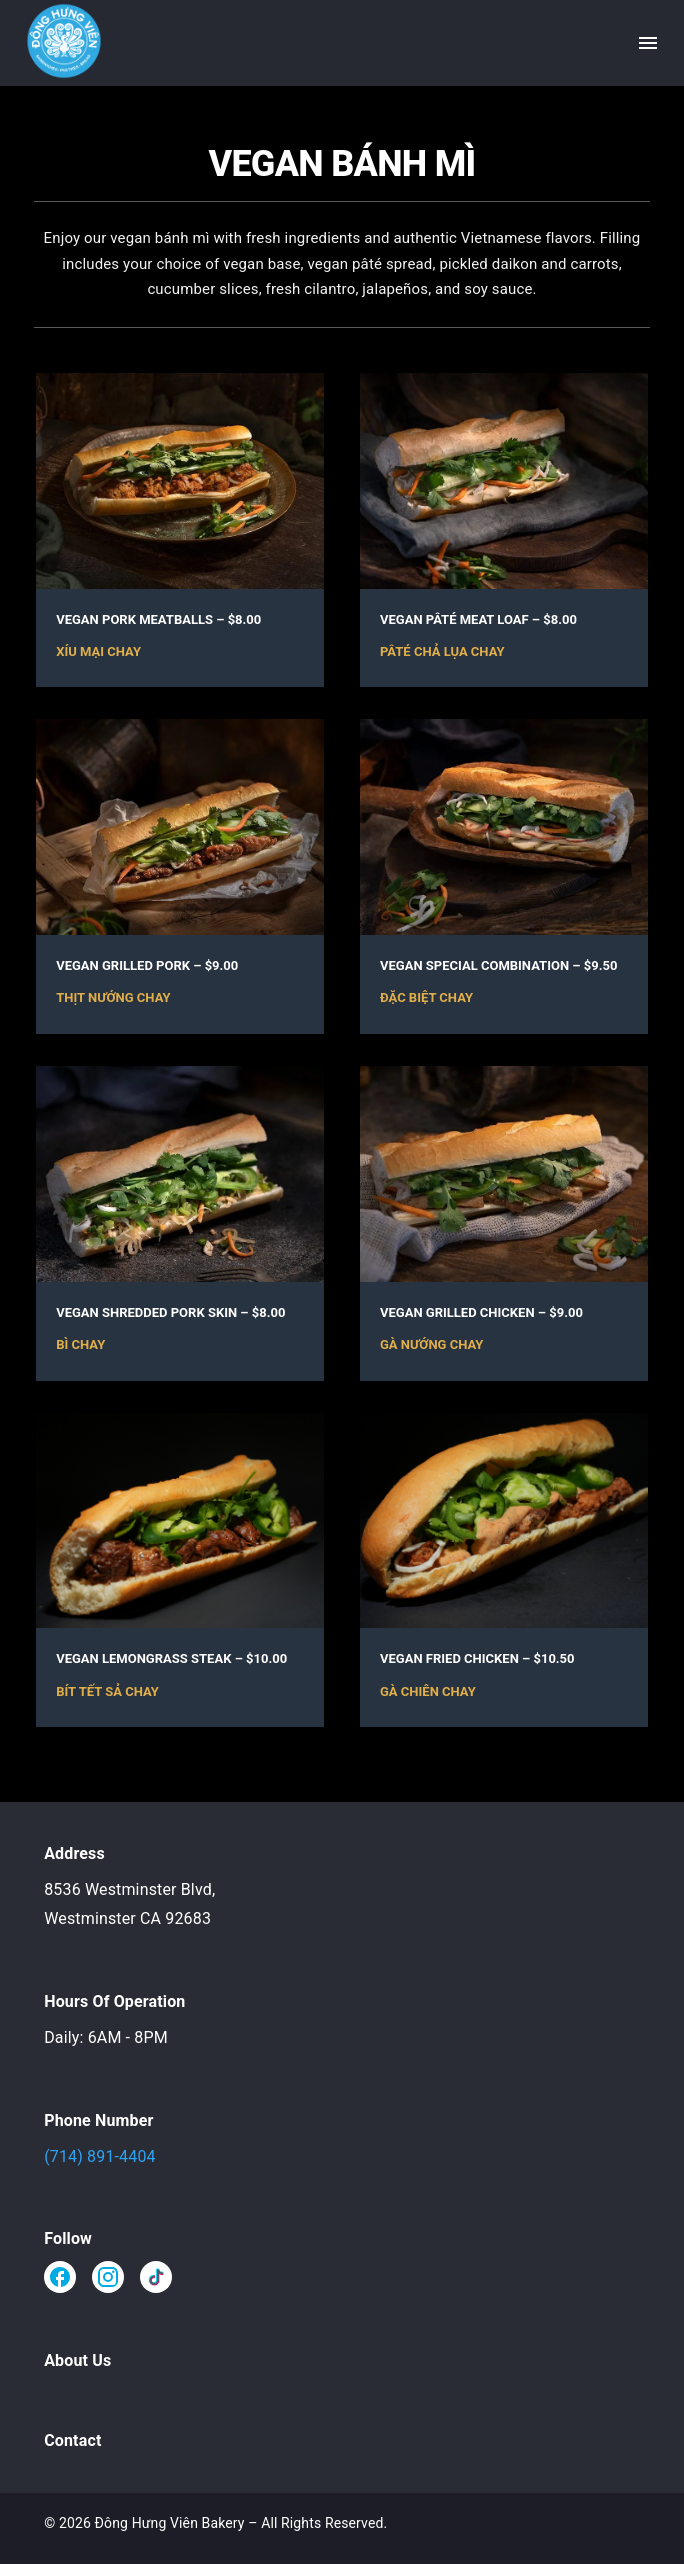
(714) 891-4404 (99, 2156)
